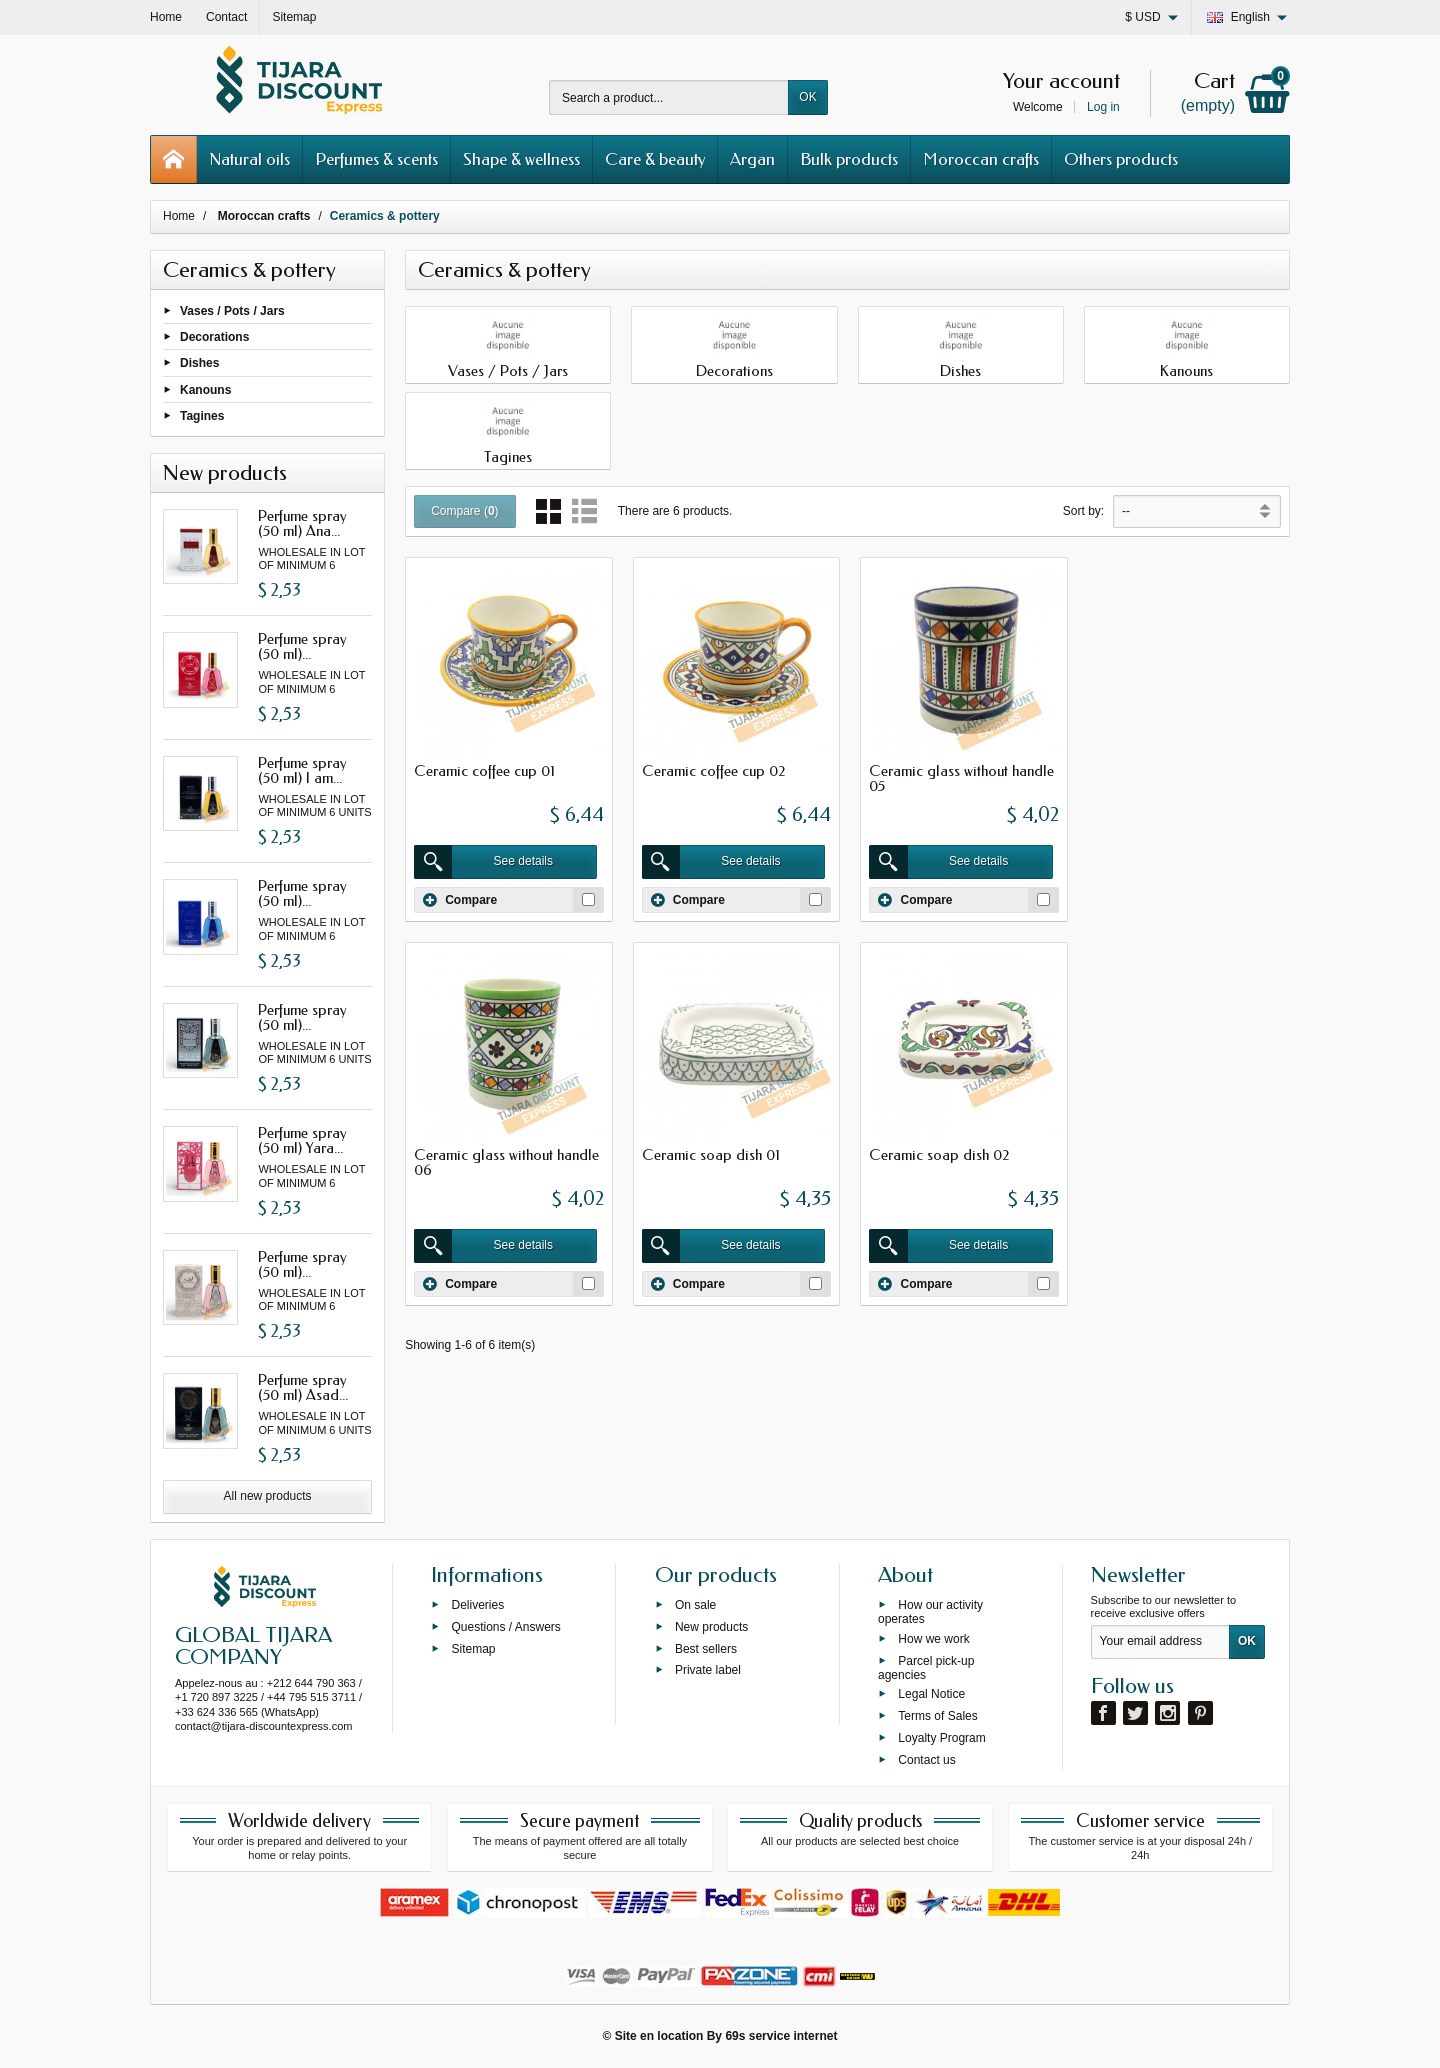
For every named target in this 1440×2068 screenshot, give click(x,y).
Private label (708, 1670)
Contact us (926, 1759)
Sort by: (1083, 511)
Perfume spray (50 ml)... (302, 646)
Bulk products (849, 159)
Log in (1103, 107)
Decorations (214, 337)
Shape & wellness (521, 159)
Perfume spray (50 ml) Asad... (303, 1387)
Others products (1121, 159)
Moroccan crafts (981, 159)
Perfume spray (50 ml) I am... (302, 770)
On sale (695, 1605)
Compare (460, 898)
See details (484, 861)
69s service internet (781, 2036)
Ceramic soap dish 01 (483, 1153)
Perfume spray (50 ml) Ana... (302, 523)
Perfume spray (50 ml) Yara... (302, 1140)
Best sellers (706, 1648)
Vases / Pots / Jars (232, 311)
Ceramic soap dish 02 (710, 1153)
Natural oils (249, 159)
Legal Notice (931, 1694)
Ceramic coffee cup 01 (484, 770)
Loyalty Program (941, 1737)
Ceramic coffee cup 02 (711, 770)
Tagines (202, 415)
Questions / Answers (505, 1626)
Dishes (199, 363)
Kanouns (205, 389)
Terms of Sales (937, 1716)
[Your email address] (1160, 1642)
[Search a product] (669, 97)
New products (711, 1626)
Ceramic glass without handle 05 (959, 777)
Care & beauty (655, 159)
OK (807, 97)
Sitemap (473, 1648)
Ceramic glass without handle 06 (1185, 777)
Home (179, 216)
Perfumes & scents (376, 159)
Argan (752, 159)
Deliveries (477, 1605)
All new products (268, 1496)
